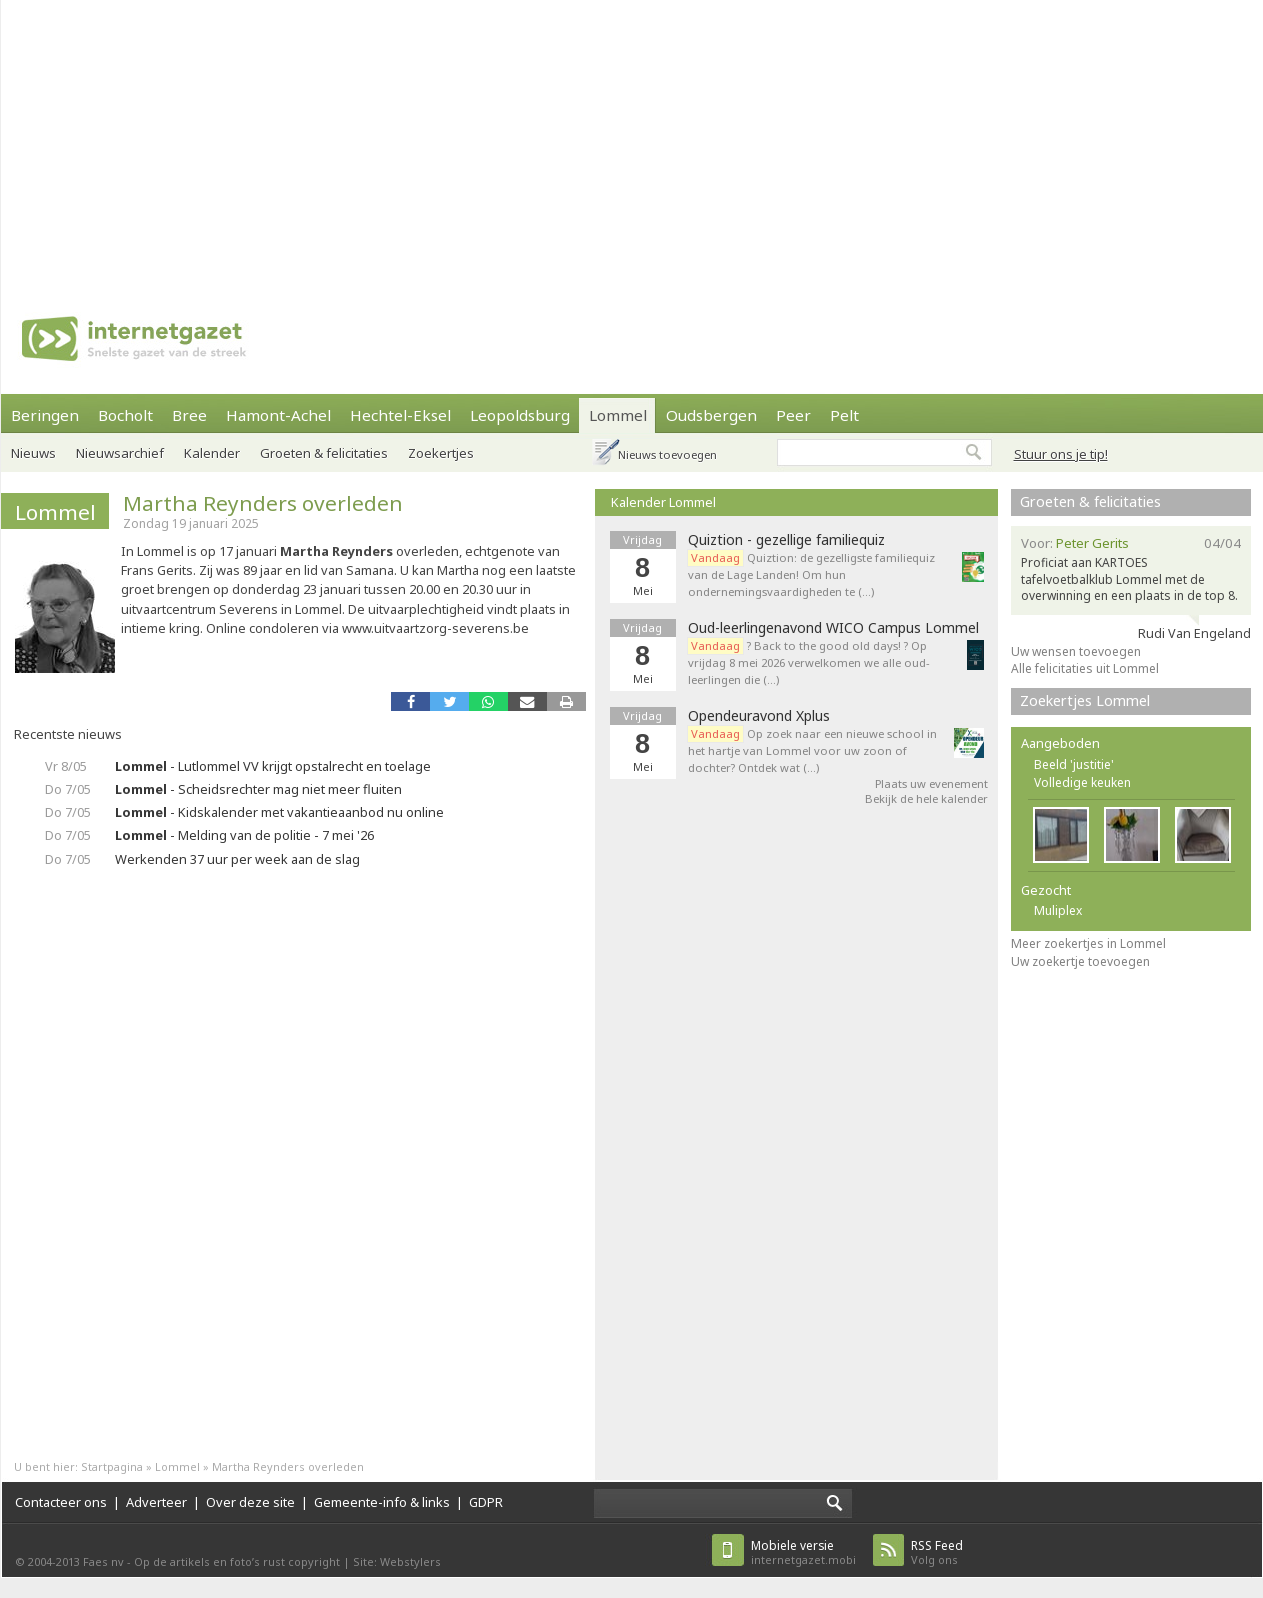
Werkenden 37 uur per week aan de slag (237, 859)
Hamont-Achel (278, 415)
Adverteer (156, 1502)
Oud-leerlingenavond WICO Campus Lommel (833, 628)
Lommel (618, 415)
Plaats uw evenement (931, 783)
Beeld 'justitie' (1074, 764)
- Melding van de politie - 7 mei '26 (244, 835)
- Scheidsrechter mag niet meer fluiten (258, 789)
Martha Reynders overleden (263, 503)
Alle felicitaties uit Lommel (1085, 668)
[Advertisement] (458, 140)
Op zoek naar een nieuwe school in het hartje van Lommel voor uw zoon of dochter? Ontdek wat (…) (812, 750)
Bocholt (125, 415)
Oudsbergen (711, 415)
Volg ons (937, 1552)
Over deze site (250, 1502)
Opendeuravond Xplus (759, 716)
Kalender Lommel (663, 502)
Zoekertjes (441, 453)
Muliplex (1058, 910)
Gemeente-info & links (382, 1502)
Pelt (844, 415)
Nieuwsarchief (120, 453)
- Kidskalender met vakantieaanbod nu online (279, 812)
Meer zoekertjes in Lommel (1088, 943)
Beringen (45, 415)
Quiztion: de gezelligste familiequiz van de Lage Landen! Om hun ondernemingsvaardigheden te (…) (811, 574)
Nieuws (33, 453)
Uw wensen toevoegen (1076, 651)
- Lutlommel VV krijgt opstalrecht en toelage (273, 766)
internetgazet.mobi (803, 1552)
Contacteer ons (61, 1502)
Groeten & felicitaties (324, 453)
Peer (793, 415)
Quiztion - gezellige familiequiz (786, 540)
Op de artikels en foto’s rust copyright (237, 1561)
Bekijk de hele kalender (926, 798)
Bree (189, 415)
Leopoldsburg (520, 415)
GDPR (486, 1502)
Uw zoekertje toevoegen (1080, 961)
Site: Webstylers (397, 1561)
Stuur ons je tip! (1061, 454)
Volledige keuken (1082, 782)
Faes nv (103, 1561)
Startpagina (112, 1466)
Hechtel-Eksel (400, 415)
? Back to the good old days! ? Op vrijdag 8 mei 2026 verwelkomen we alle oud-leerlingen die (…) (809, 662)
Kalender (212, 453)
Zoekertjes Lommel (1085, 700)
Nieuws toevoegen (667, 454)
